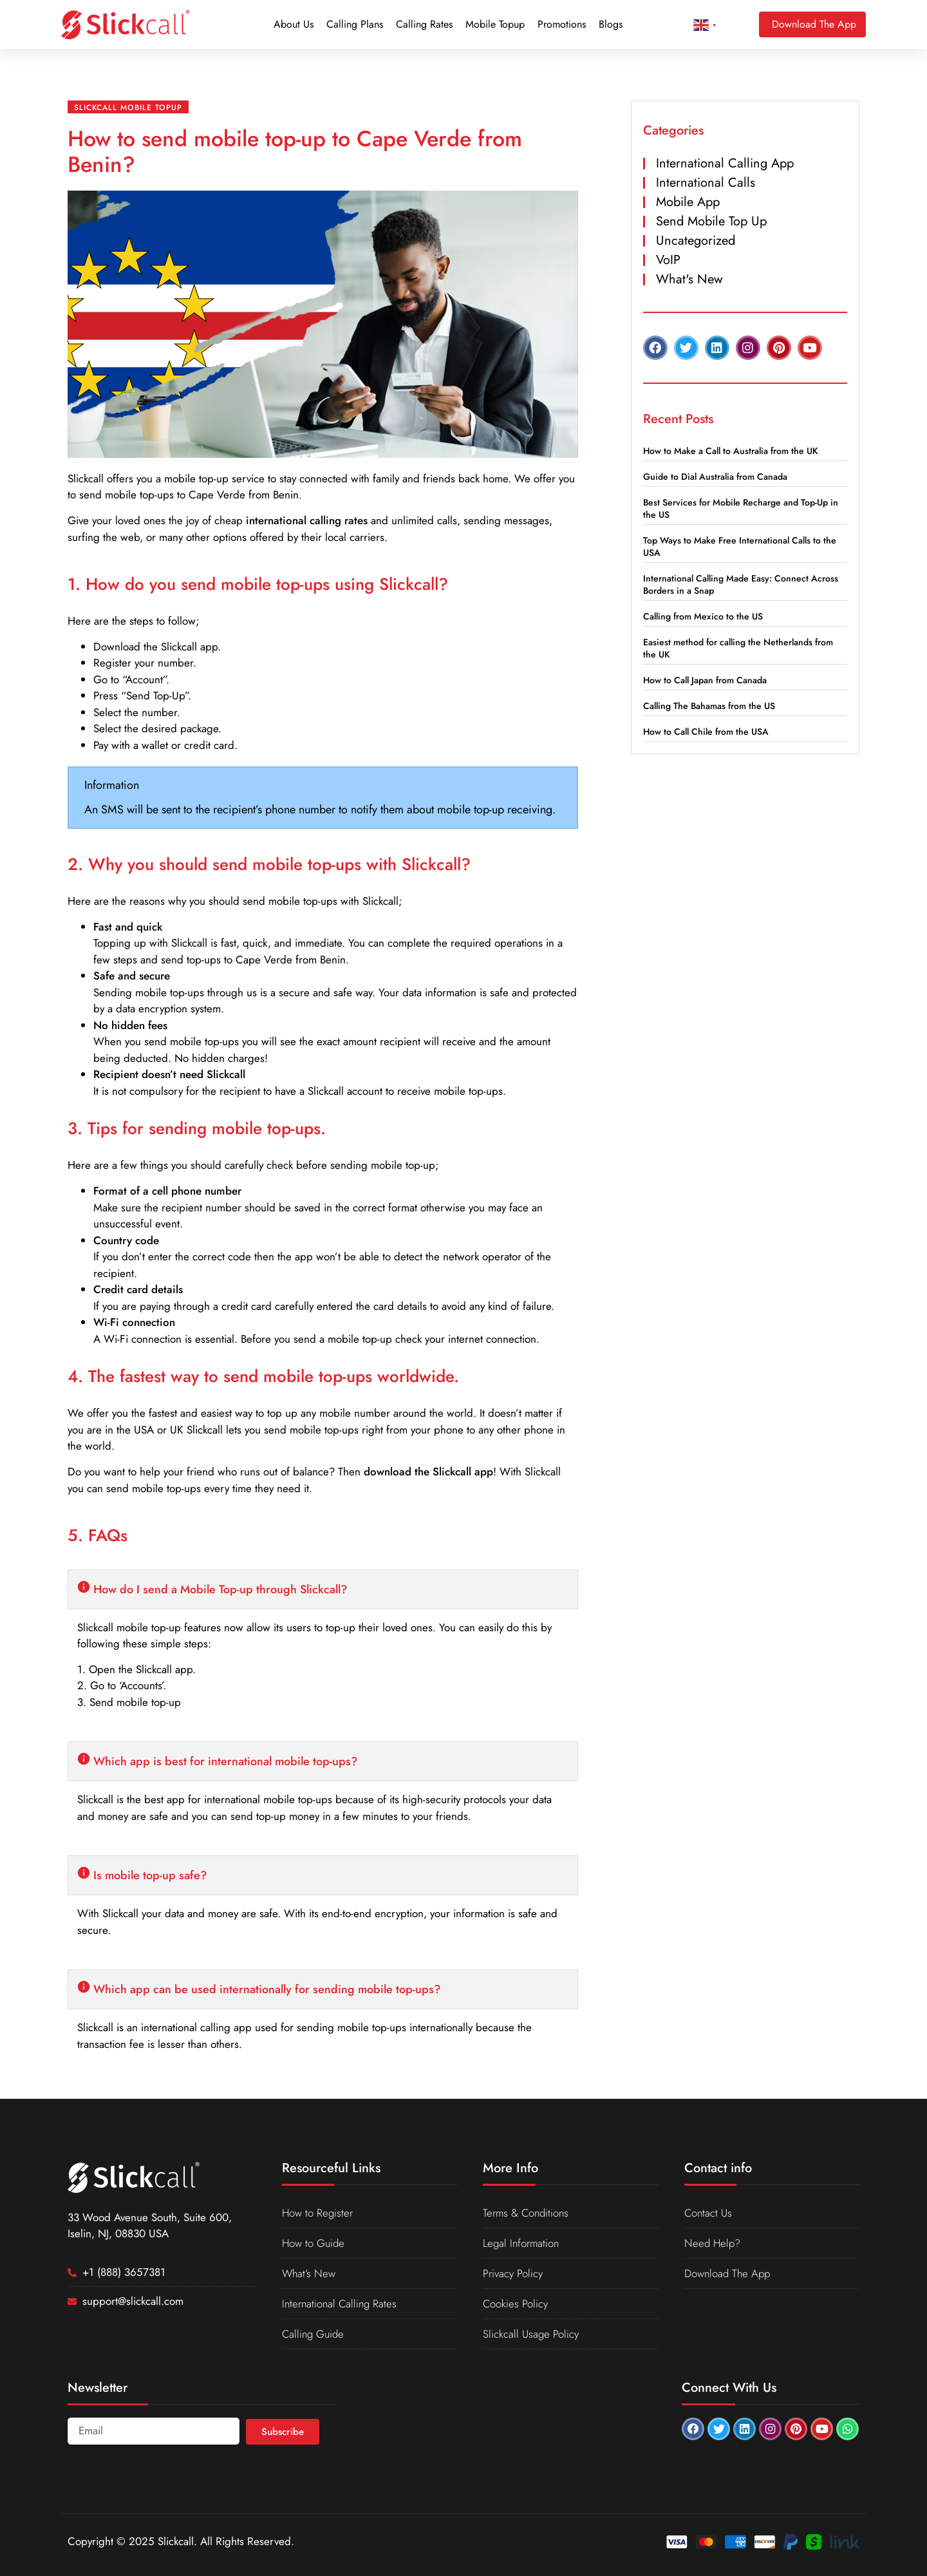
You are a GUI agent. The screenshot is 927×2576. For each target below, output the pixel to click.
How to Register (317, 2213)
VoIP (668, 260)
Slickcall (86, 478)
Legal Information (522, 2243)
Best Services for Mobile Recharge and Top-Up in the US (740, 508)
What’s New (309, 2273)
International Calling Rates (341, 2303)
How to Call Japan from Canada (705, 680)
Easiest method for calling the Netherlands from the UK (738, 648)
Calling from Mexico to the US (703, 616)
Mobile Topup (495, 24)
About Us (294, 24)
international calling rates (307, 520)
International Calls (705, 182)
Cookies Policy (515, 2303)
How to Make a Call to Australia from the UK (730, 450)
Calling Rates (424, 24)
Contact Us (708, 2213)
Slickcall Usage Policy (531, 2334)
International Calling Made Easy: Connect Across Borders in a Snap (740, 584)
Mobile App (688, 202)
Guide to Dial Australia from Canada (715, 476)
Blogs (611, 24)
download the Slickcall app (428, 1471)
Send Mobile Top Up (711, 221)
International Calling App (725, 163)
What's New (689, 279)
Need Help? (712, 2243)
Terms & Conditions (527, 2213)
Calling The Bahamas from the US (709, 705)
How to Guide (314, 2243)
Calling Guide (314, 2334)
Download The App (727, 2273)
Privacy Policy (513, 2273)
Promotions (562, 24)
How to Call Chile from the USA (706, 731)
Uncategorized (695, 240)
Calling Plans (354, 24)
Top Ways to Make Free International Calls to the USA (739, 546)
